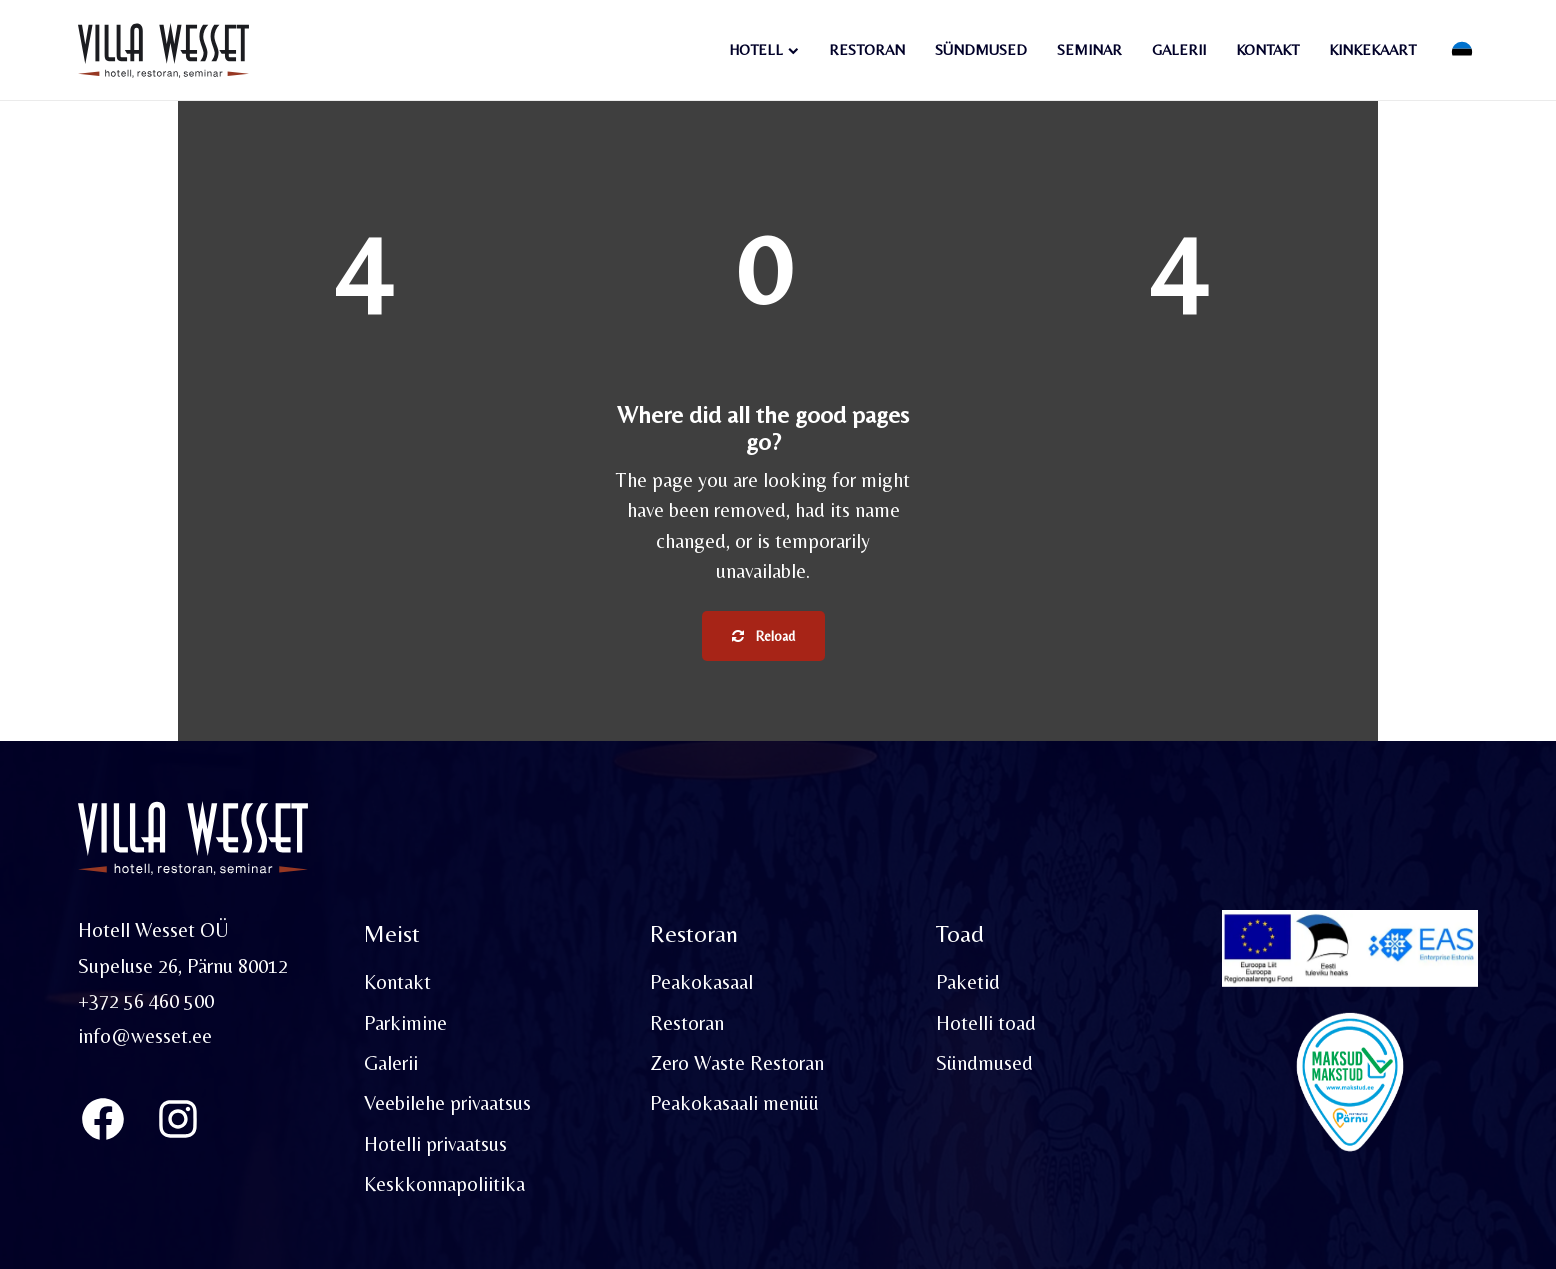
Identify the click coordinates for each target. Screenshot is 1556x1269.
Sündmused (981, 49)
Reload (763, 636)
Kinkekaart (1372, 49)
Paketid (968, 982)
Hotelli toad (986, 1023)
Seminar (1089, 49)
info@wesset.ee (145, 1036)
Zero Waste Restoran (737, 1063)
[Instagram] (178, 1119)
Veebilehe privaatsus (447, 1103)
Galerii (1179, 49)
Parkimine (405, 1023)
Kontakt (1267, 49)
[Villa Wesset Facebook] (103, 1119)
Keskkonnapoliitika (444, 1184)
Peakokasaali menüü (734, 1103)
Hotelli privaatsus (435, 1144)
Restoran (867, 49)
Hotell (756, 49)
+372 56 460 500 (146, 1001)
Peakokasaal (701, 982)
